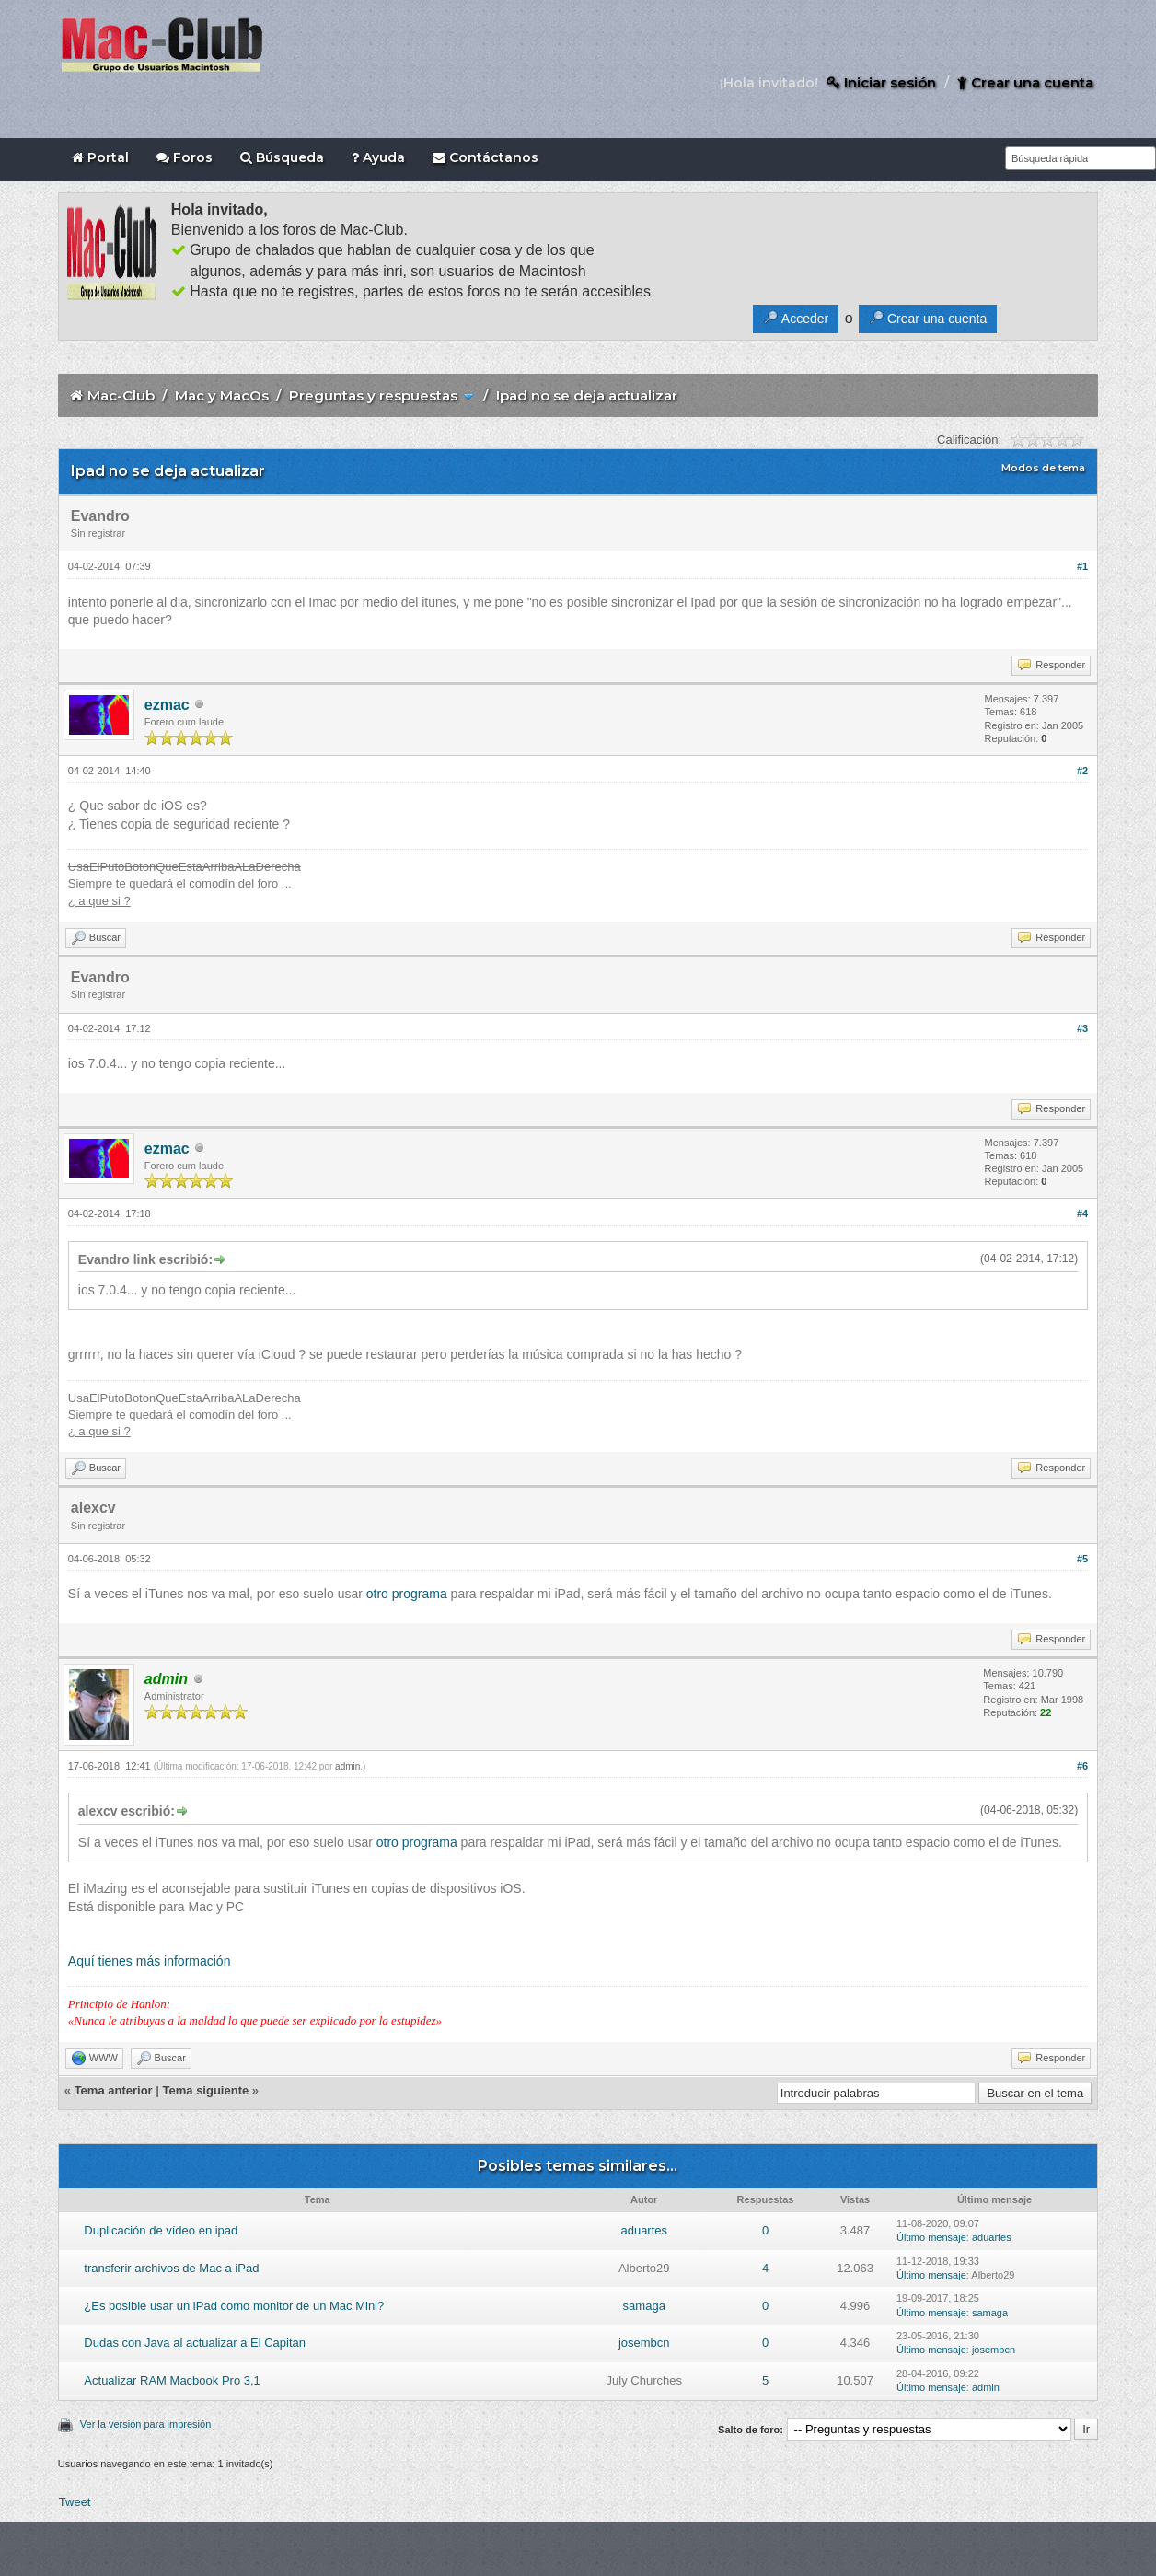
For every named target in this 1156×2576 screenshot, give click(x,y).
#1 (1082, 566)
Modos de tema (1043, 467)
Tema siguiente (206, 2090)
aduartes (643, 2230)
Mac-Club (121, 395)
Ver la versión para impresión (145, 2424)
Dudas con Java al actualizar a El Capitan (195, 2343)
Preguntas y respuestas (373, 395)
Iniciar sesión (881, 82)
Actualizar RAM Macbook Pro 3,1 (172, 2380)
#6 (1082, 1765)
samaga (644, 2306)
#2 (1082, 770)
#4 (1082, 1213)
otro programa (406, 1593)
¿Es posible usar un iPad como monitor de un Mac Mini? (234, 2306)
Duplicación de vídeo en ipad (160, 2230)
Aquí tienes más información (149, 1961)
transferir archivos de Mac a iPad (171, 2268)
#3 (1082, 1028)
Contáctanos (485, 157)
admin (347, 1766)
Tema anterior (114, 2090)
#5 (1082, 1558)
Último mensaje (931, 2237)
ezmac (167, 705)
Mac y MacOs (222, 395)
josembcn (644, 2343)
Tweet (75, 2502)
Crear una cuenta (1025, 82)
